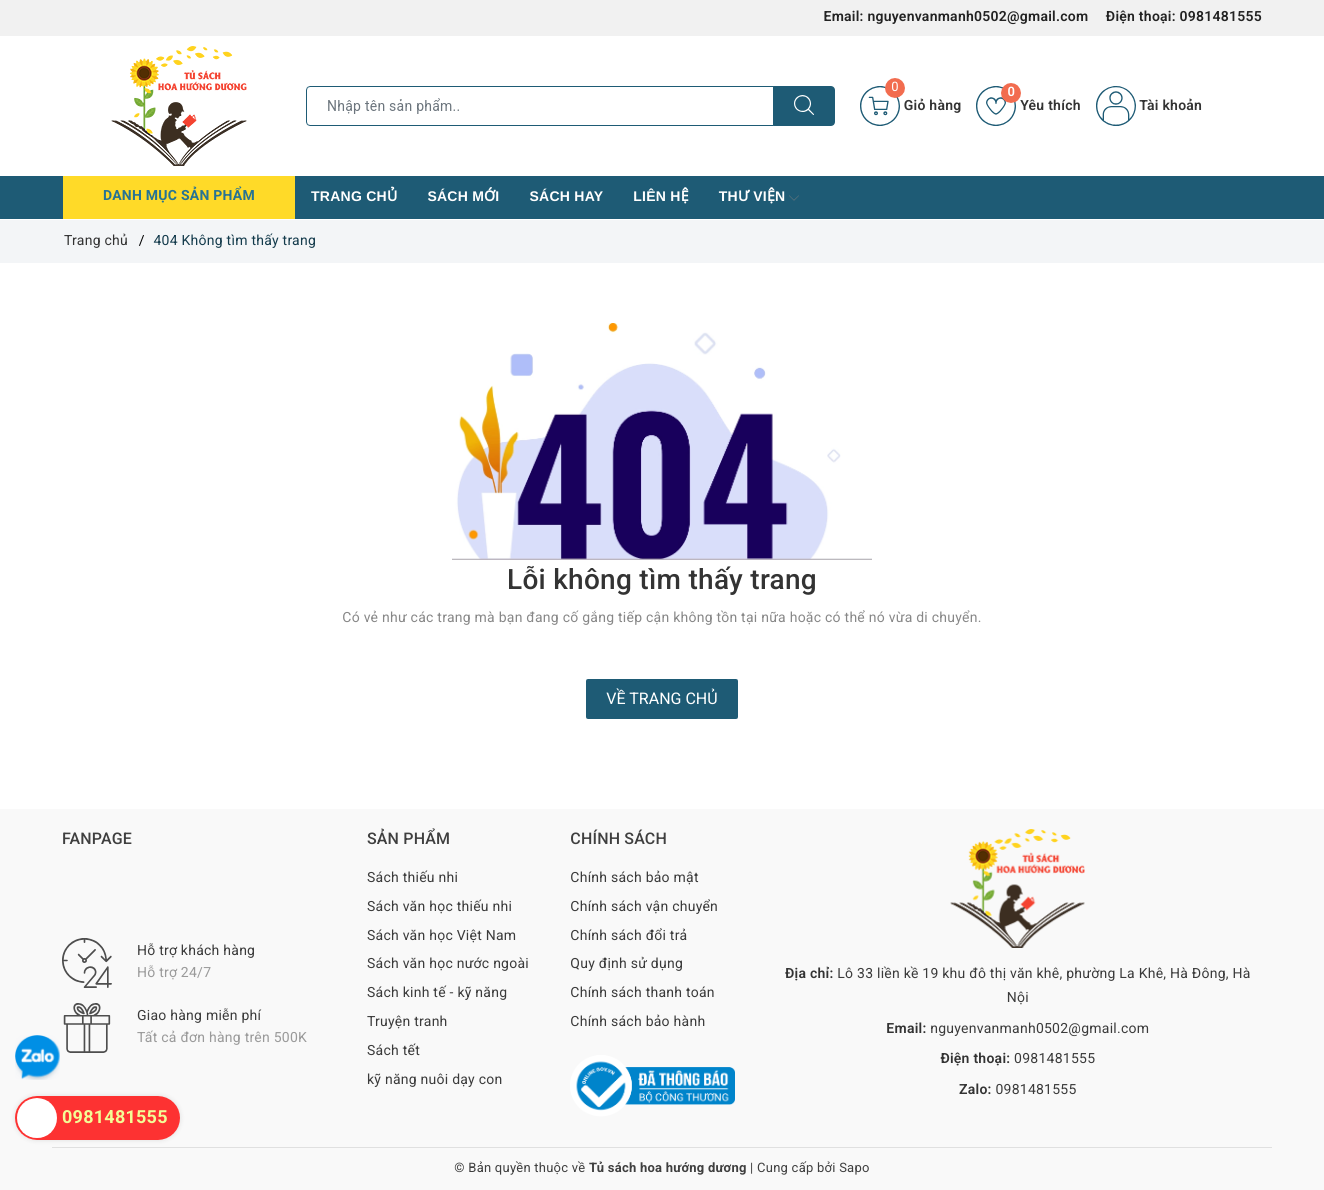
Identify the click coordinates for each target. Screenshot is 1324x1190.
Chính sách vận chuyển (644, 907)
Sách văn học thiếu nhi (439, 907)
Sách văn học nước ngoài (448, 964)
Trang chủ (354, 196)
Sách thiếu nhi (412, 878)
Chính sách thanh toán (642, 993)
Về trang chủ (661, 698)
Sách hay (566, 196)
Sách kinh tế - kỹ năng (437, 993)
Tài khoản (1149, 106)
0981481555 (1221, 17)
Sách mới (463, 196)
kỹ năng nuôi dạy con (434, 1080)
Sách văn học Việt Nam (441, 936)
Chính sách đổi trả (628, 936)
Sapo (854, 1168)
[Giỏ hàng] (910, 106)
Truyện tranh (407, 1022)
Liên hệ (660, 196)
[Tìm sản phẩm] (540, 106)
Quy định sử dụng (626, 964)
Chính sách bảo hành (637, 1022)
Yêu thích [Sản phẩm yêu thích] (1028, 106)
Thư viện (759, 198)
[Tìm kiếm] (804, 106)
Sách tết (393, 1051)
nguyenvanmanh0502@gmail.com (977, 17)
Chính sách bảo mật (634, 878)
